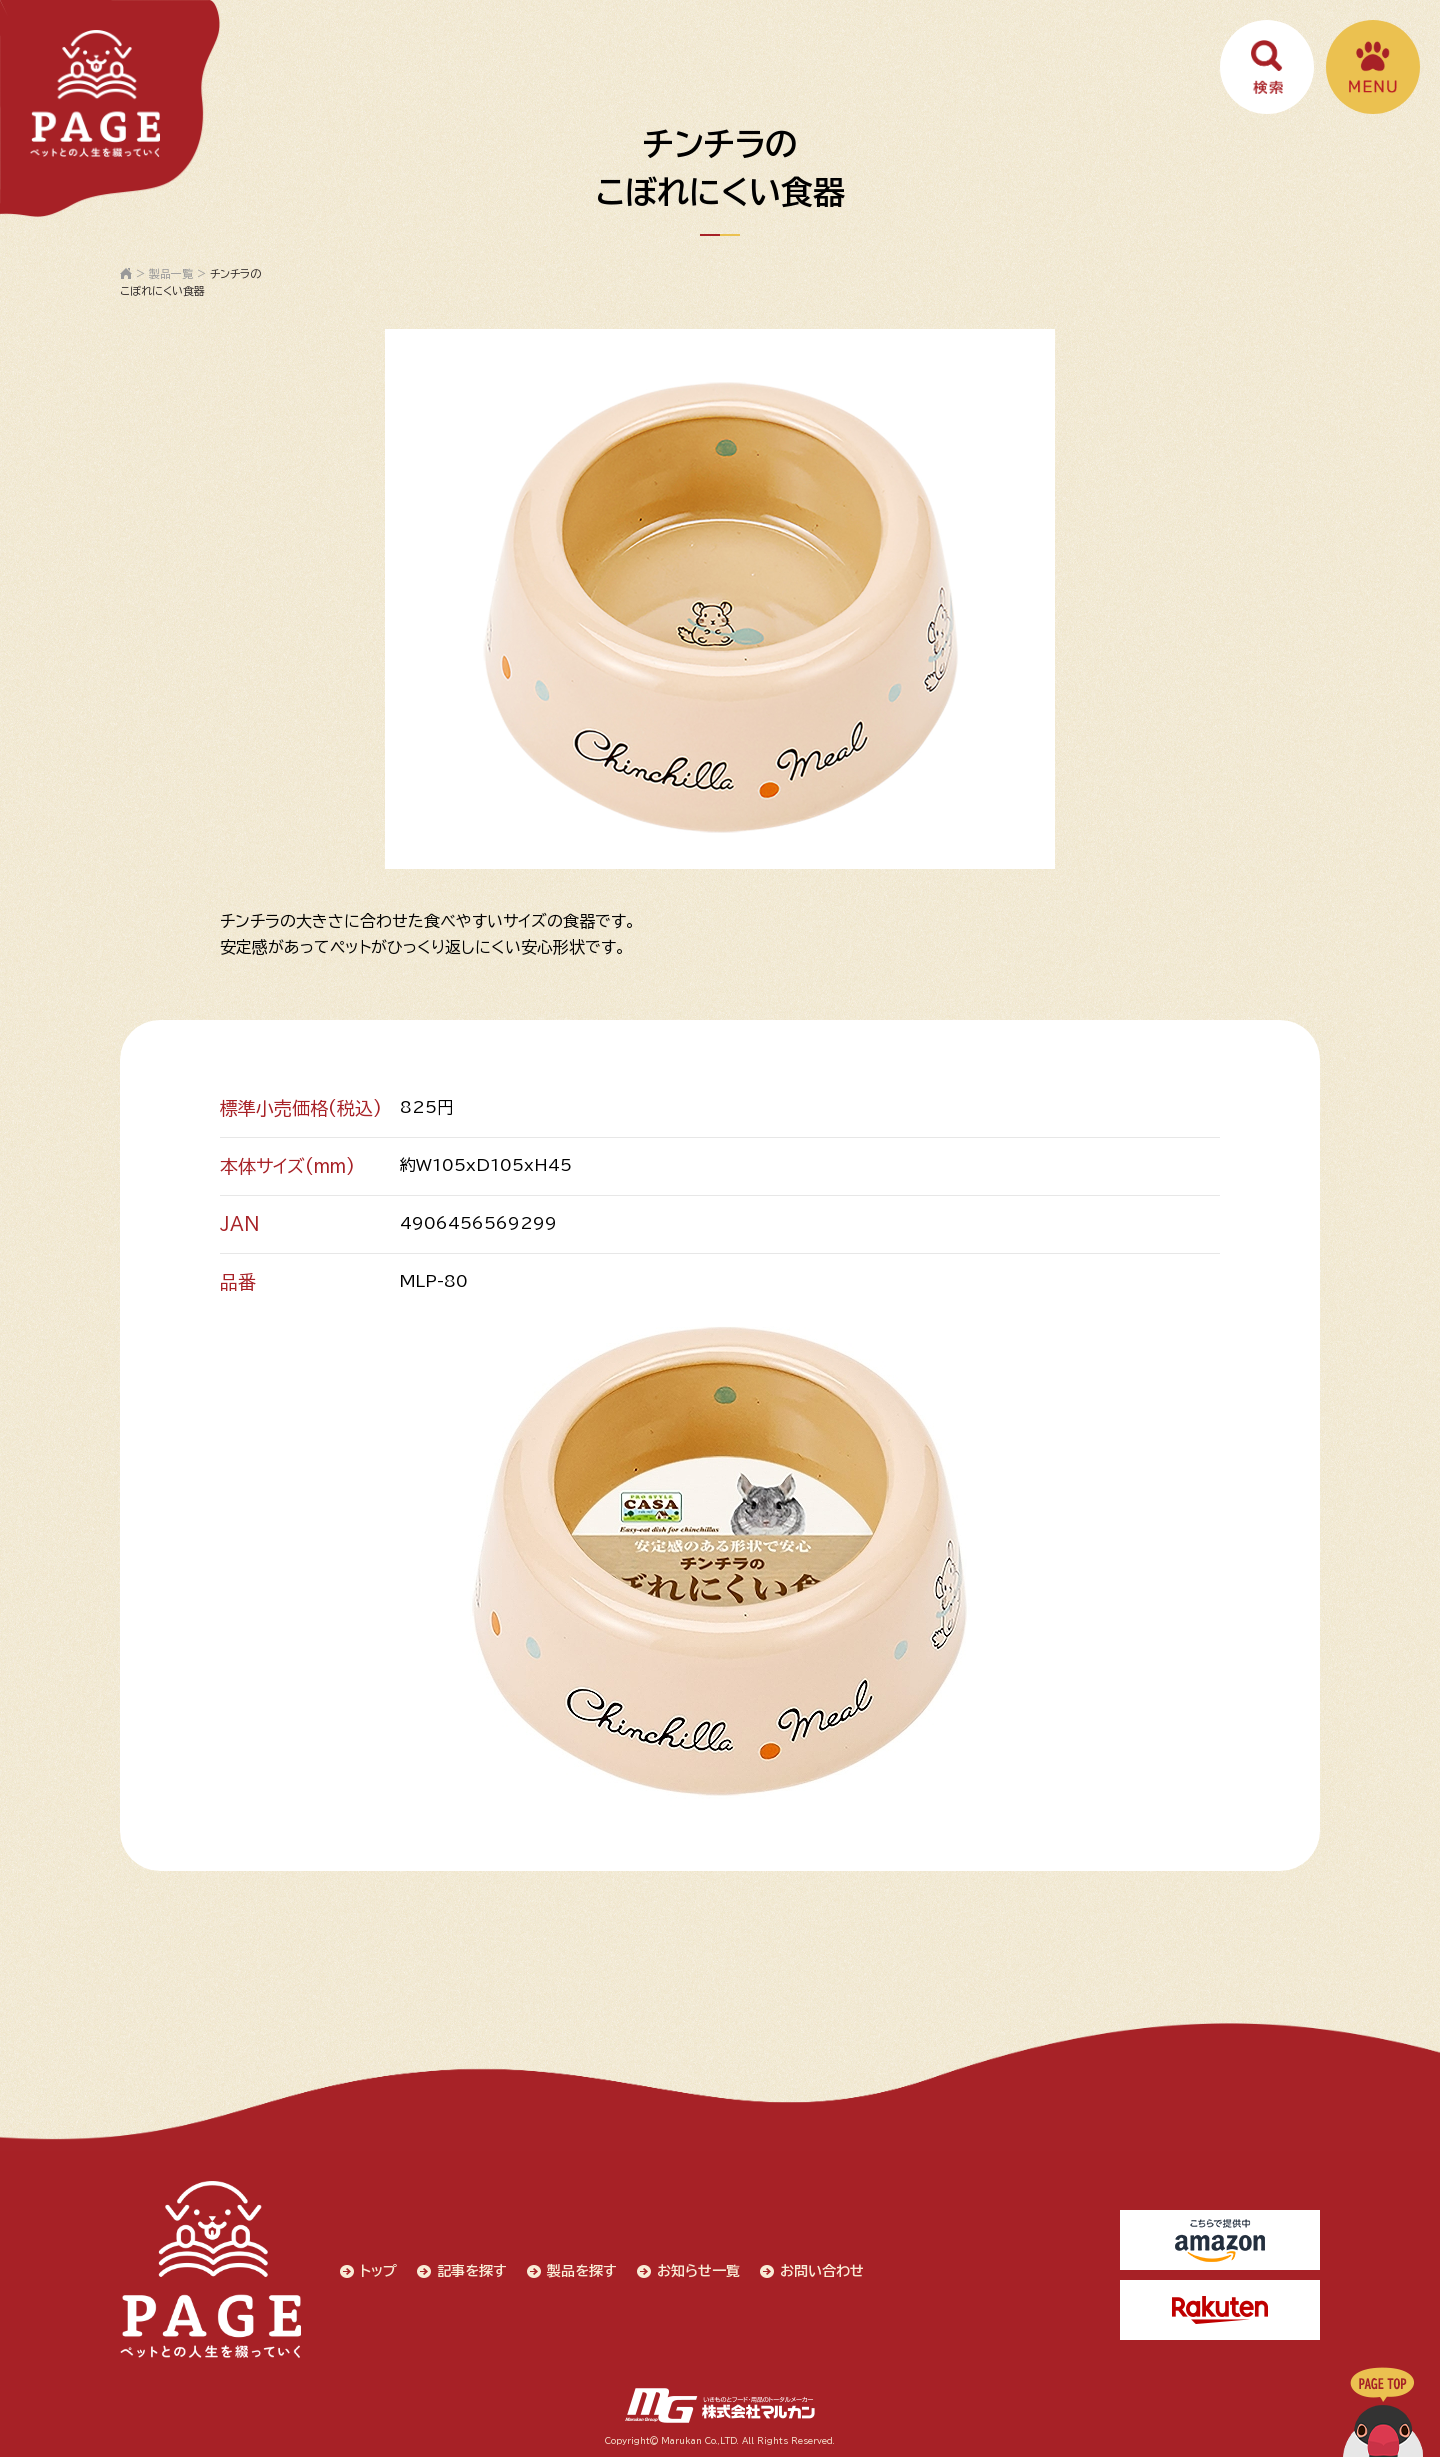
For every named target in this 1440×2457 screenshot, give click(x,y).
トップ (378, 2270)
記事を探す (472, 2270)
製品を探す (582, 2270)
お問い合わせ (822, 2270)
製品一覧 (171, 273)
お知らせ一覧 (698, 2270)
